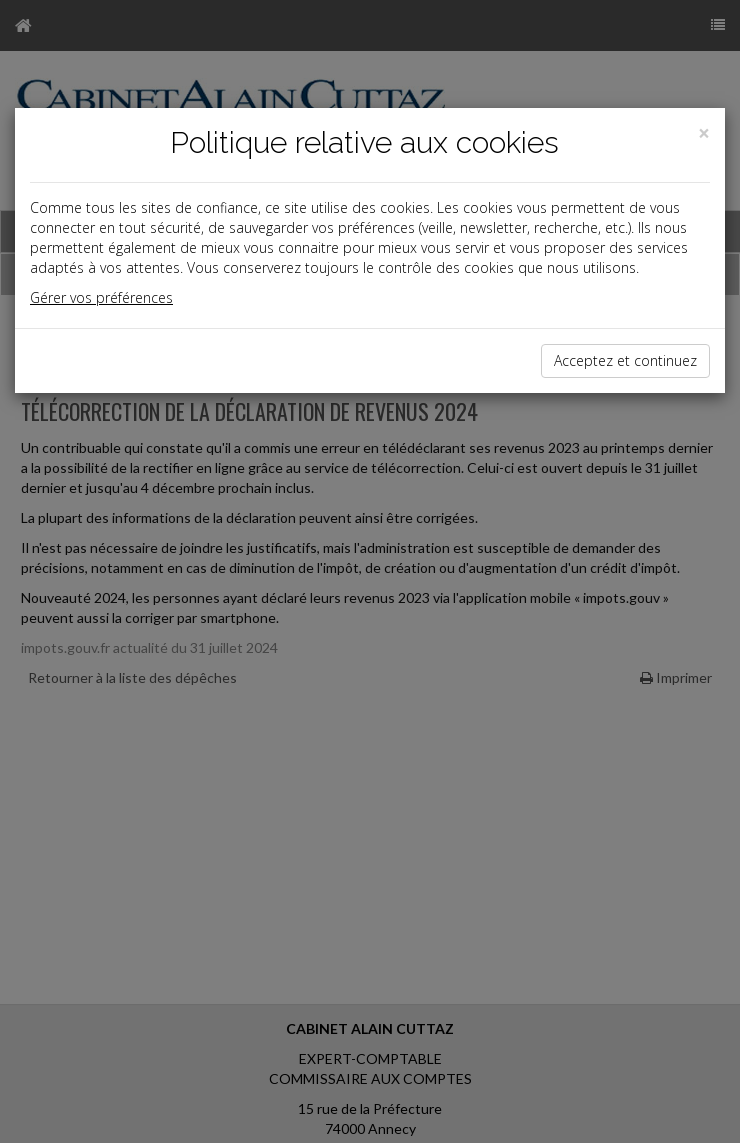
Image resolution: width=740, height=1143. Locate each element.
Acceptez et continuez (625, 360)
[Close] (704, 133)
